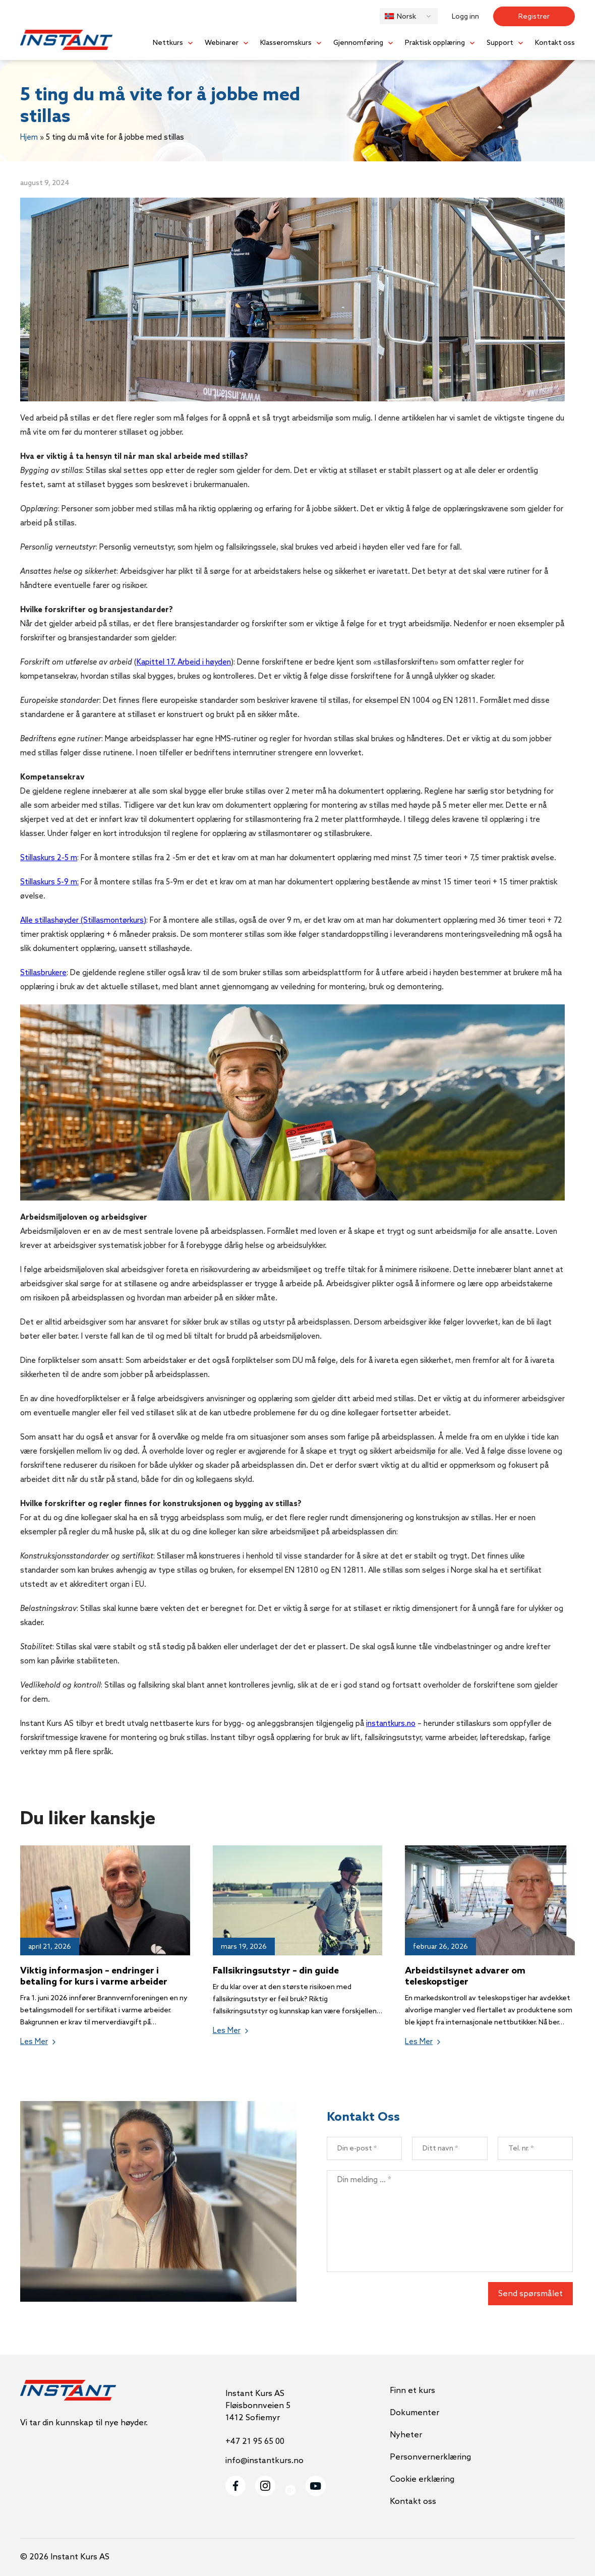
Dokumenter (414, 2413)
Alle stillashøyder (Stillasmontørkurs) (83, 920)
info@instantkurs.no (264, 2461)
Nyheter (406, 2435)
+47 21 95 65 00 (254, 2441)
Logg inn (465, 17)
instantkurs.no (390, 1723)
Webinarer (222, 43)
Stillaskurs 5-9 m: (49, 882)
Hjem (29, 137)
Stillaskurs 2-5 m (48, 858)
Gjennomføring (358, 43)
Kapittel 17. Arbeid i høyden (184, 662)
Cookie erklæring (422, 2479)
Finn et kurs (412, 2390)
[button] (409, 16)
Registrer (534, 17)
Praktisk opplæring (435, 43)
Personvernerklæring (430, 2457)
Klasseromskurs (286, 43)
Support (500, 43)
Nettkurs (168, 43)
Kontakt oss (555, 43)
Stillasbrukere (43, 973)
